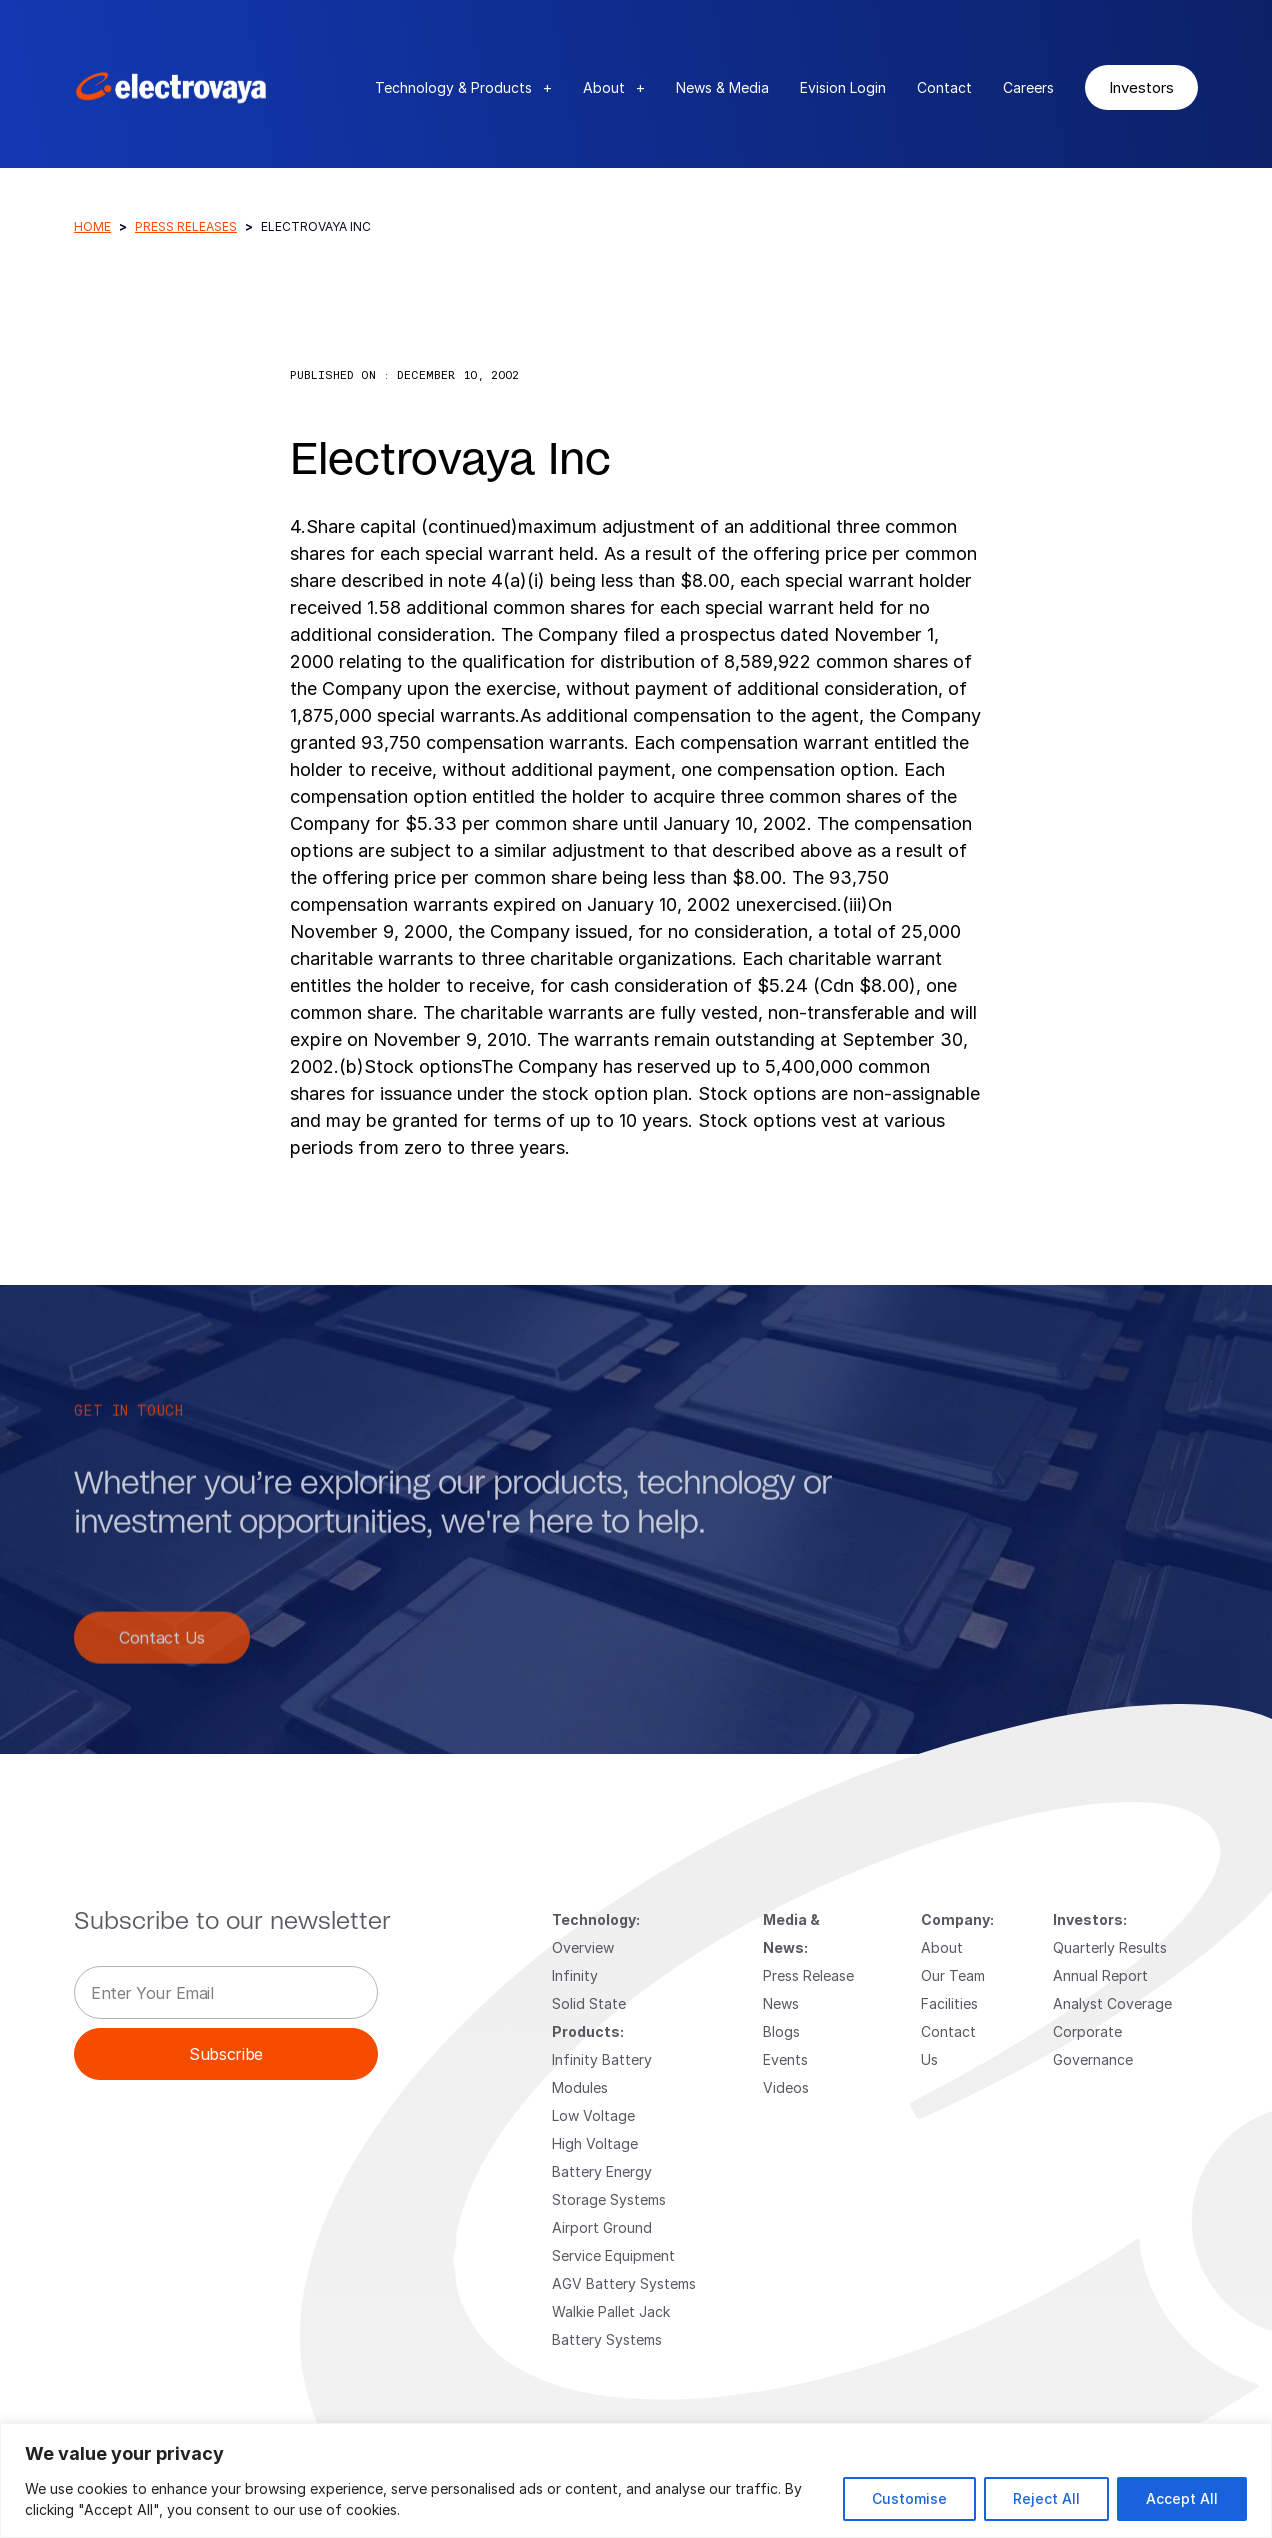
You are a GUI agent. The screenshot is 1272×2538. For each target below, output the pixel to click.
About (614, 88)
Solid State (589, 2003)
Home (92, 226)
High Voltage (595, 2143)
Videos (786, 2087)
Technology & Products (463, 88)
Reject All (1046, 2498)
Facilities (949, 2003)
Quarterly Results (1110, 1947)
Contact (944, 88)
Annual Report (1100, 1975)
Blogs (781, 2031)
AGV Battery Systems (624, 2283)
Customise (909, 2498)
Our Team (953, 1975)
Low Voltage (593, 2115)
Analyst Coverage (1112, 2003)
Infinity (575, 1975)
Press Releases (186, 226)
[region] (636, 2480)
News (781, 2003)
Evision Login (843, 88)
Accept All (1182, 2498)
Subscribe (226, 2053)
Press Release (808, 1975)
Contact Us (162, 1661)
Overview (583, 1947)
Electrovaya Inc (450, 461)
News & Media (722, 88)
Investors (1141, 87)
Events (785, 2059)
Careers (1028, 88)
